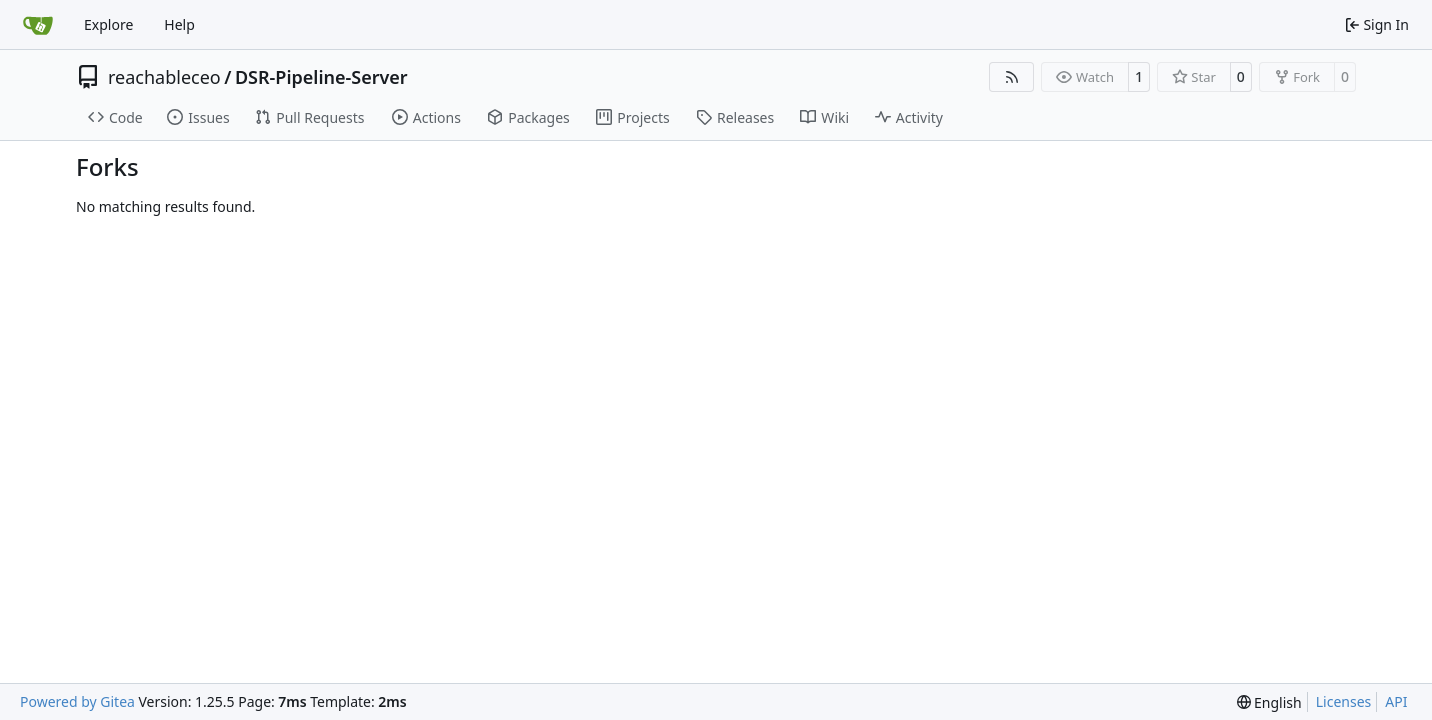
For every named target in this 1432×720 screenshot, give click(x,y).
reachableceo (164, 77)
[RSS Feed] (1012, 77)
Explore (108, 24)
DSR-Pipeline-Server (321, 77)
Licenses (1344, 701)
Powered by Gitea (77, 701)
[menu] (1269, 702)
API (1396, 701)
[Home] (38, 25)
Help (179, 24)
